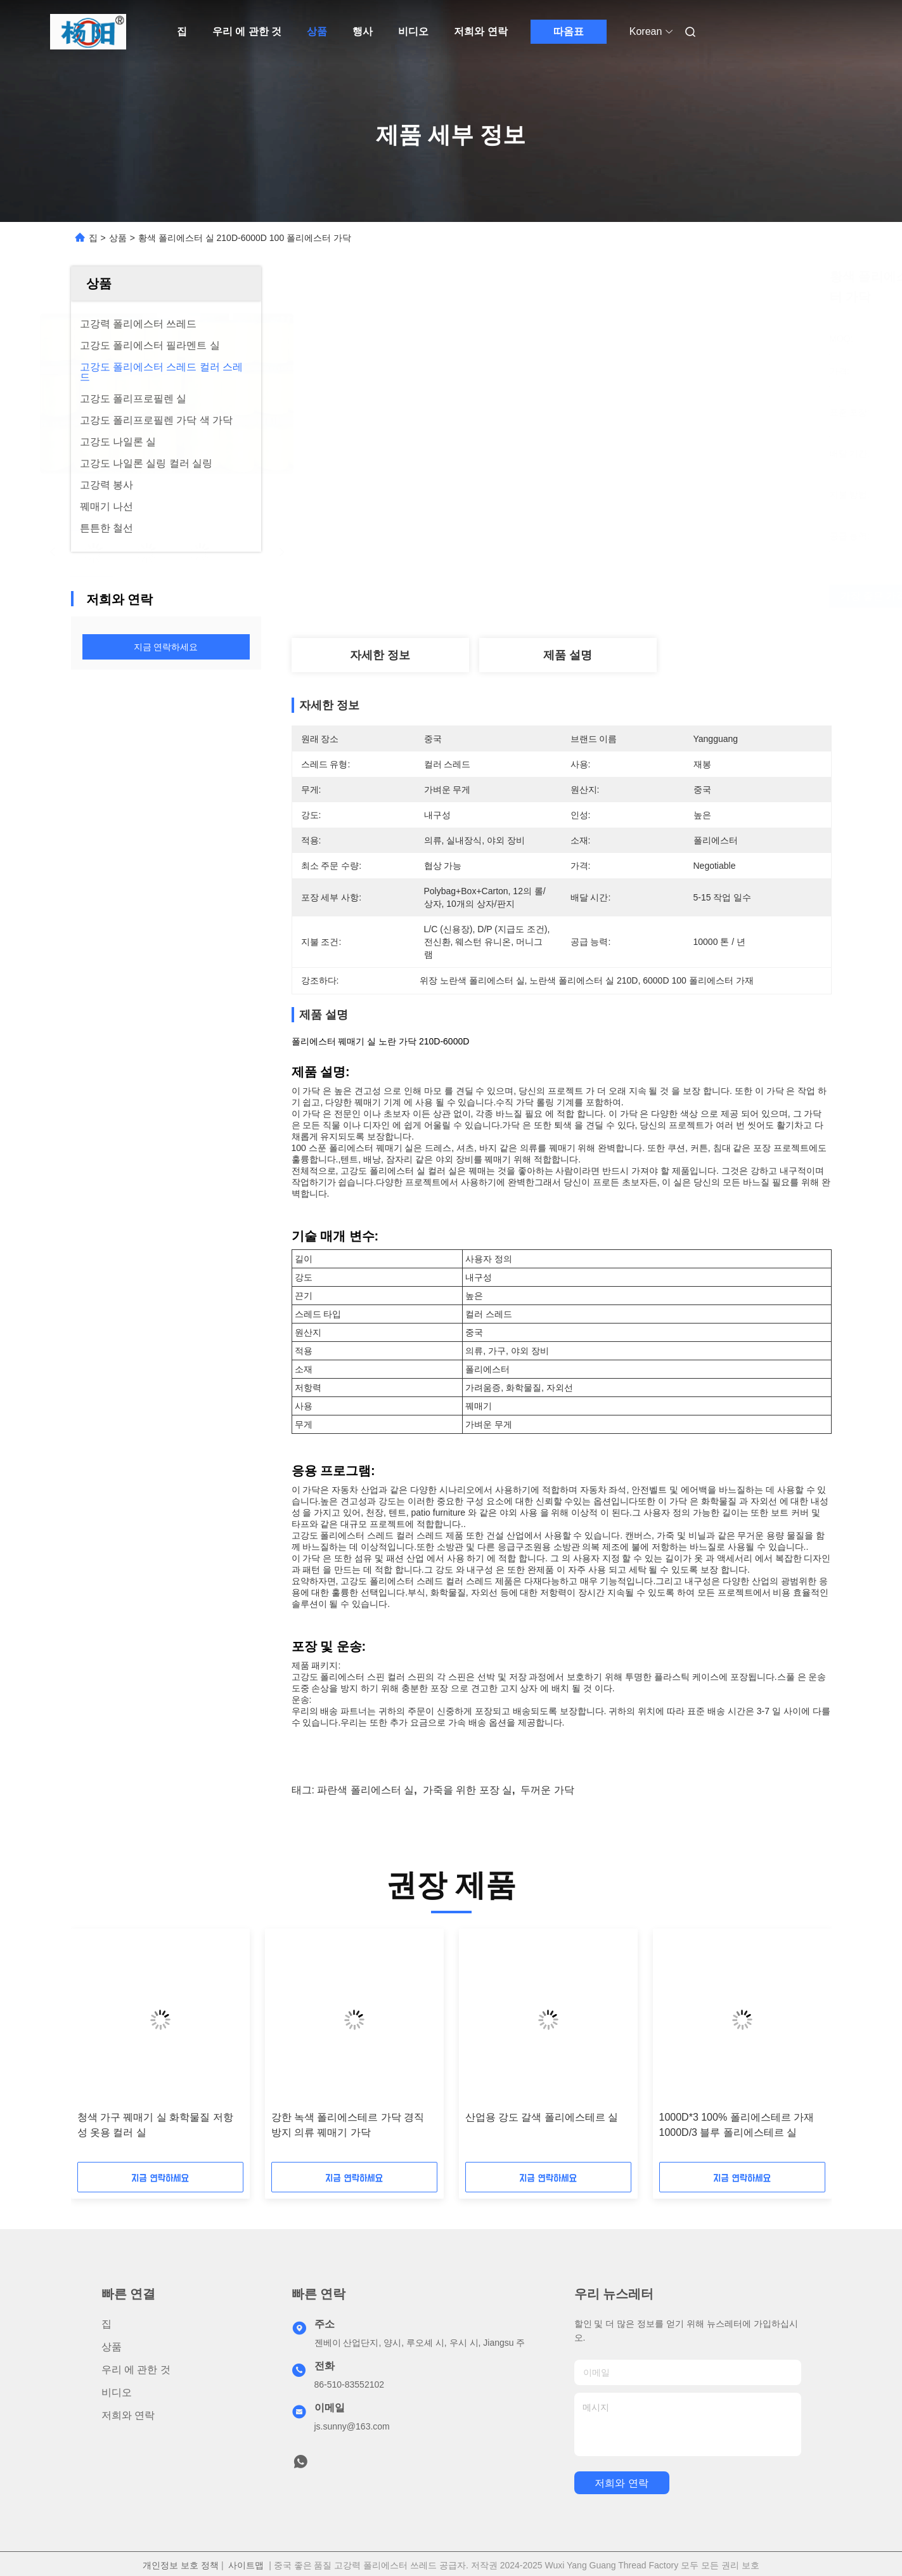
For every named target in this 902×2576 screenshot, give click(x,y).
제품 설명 (567, 655)
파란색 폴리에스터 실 (365, 1790)
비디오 (413, 31)
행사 (362, 31)
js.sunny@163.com (352, 2426)
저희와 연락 (480, 31)
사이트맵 (246, 2565)
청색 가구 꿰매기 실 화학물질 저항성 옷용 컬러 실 (155, 2125)
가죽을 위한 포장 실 (467, 1790)
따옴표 (568, 31)
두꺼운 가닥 (547, 1790)
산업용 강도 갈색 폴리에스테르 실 (542, 2117)
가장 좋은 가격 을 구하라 (646, 595)
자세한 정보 (380, 655)
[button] (114, 2049)
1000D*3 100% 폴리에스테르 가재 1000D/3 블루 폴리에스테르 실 (737, 2125)
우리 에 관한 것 (246, 31)
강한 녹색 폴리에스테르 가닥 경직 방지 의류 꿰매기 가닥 (348, 2125)
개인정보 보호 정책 (181, 2565)
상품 (317, 31)
